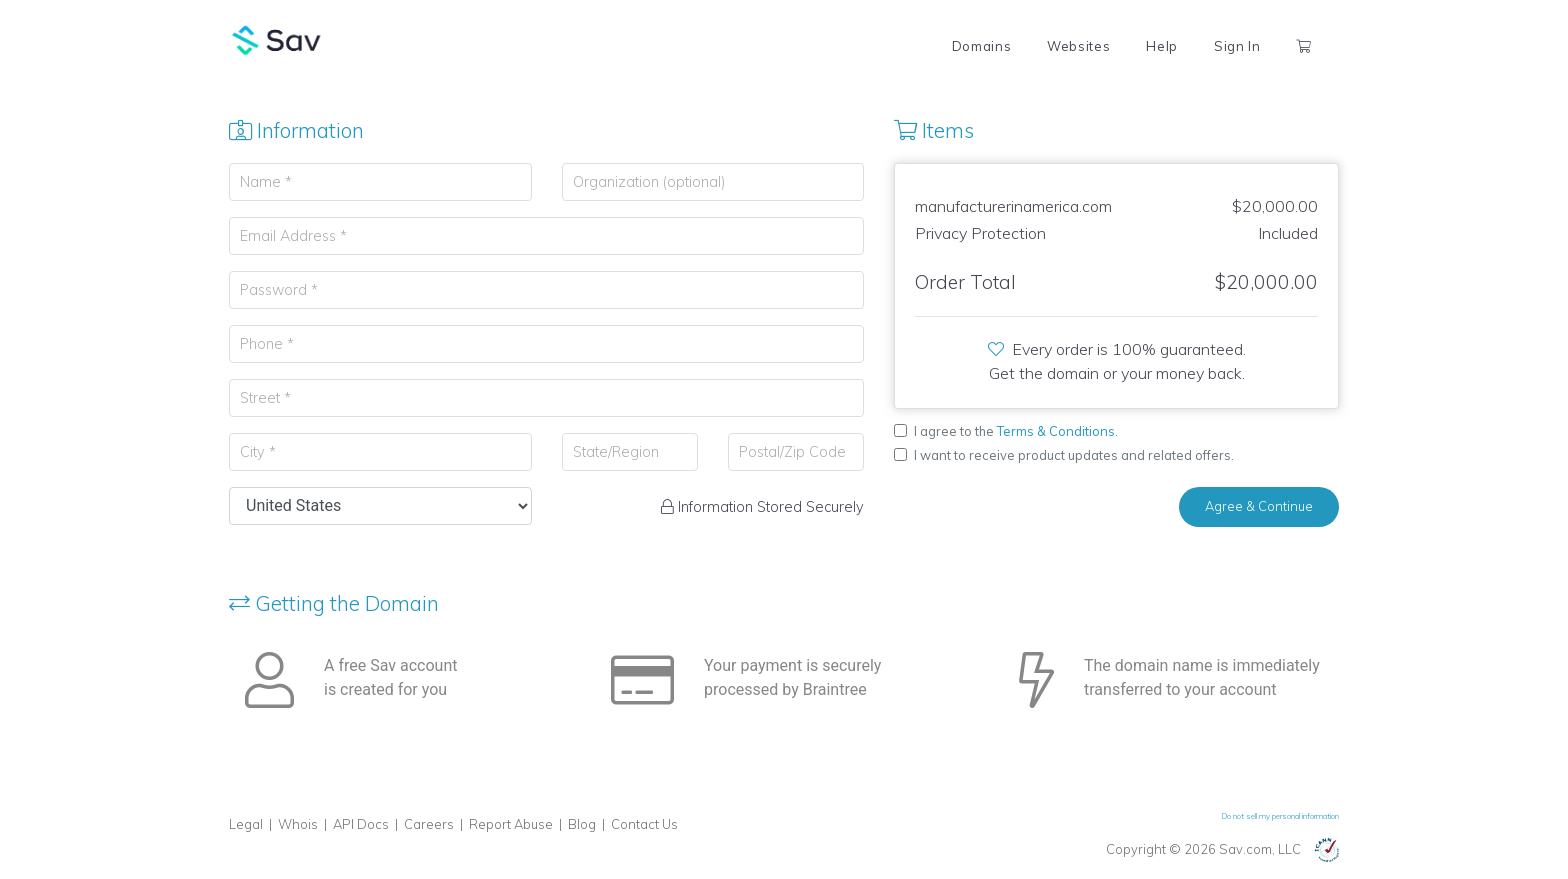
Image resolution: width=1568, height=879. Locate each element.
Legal (246, 824)
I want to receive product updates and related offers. (1074, 455)
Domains (981, 46)
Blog (582, 824)
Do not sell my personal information (1280, 816)
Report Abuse (511, 824)
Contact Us (644, 824)
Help (1162, 46)
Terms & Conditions (1056, 431)
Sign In (1237, 46)
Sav (277, 40)
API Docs (361, 824)
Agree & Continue (1259, 506)
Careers (429, 824)
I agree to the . (1016, 431)
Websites (1078, 46)
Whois (298, 824)
